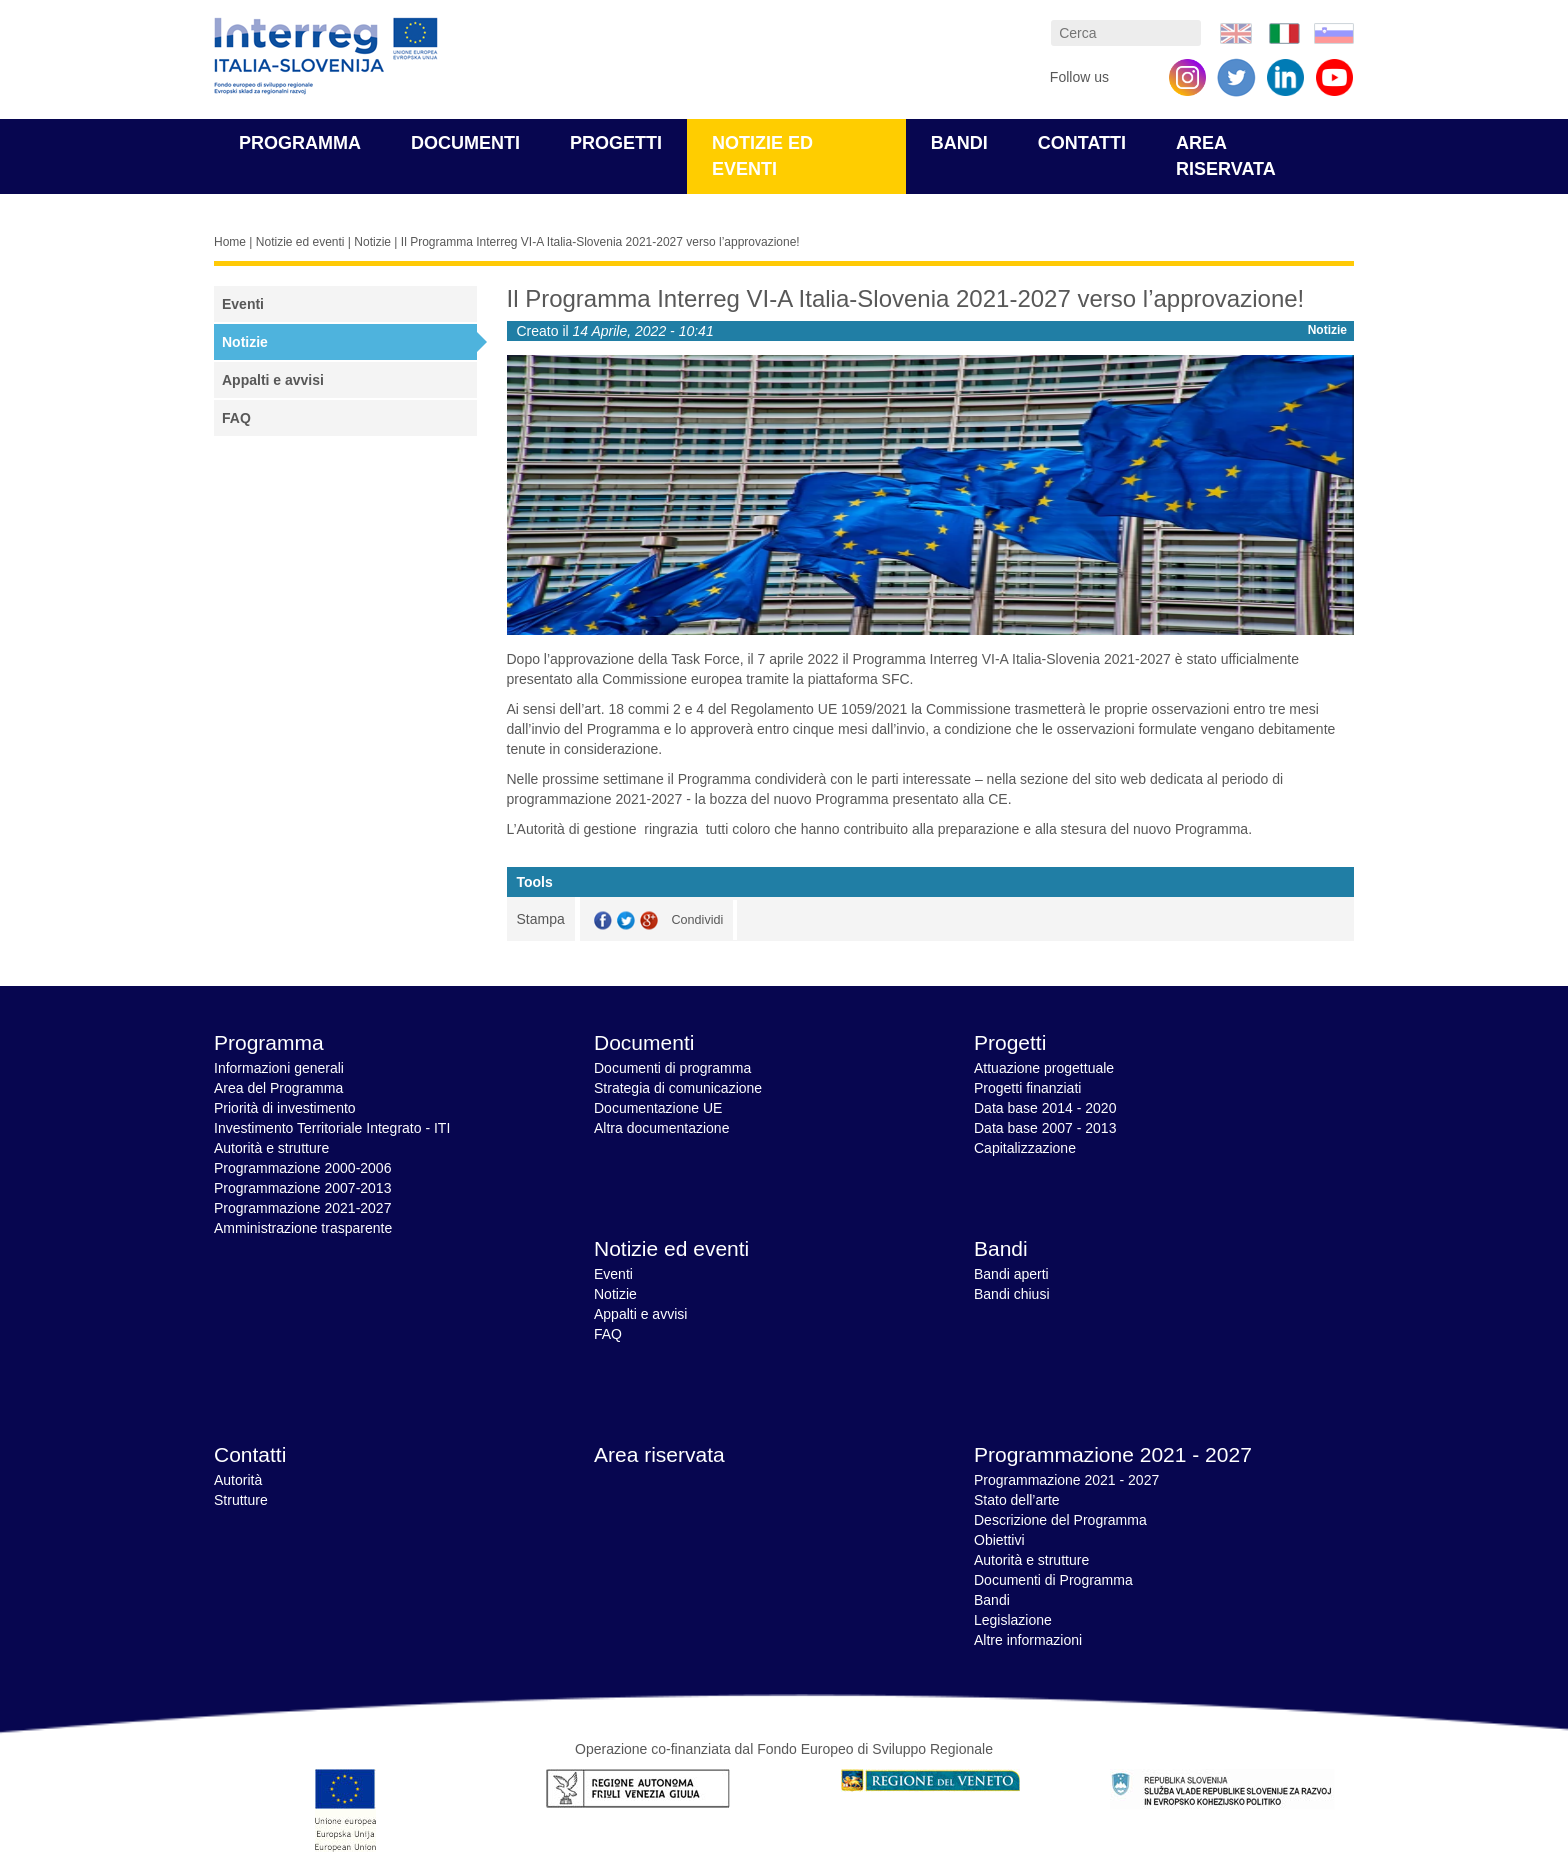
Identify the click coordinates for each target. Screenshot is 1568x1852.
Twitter (626, 920)
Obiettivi (999, 1540)
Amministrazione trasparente (303, 1228)
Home (230, 242)
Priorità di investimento (285, 1108)
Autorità (238, 1480)
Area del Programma (278, 1088)
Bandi (959, 143)
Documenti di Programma (1053, 1580)
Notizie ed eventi (300, 242)
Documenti (465, 143)
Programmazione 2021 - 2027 (1113, 1454)
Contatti (1082, 143)
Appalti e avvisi (273, 380)
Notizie (372, 242)
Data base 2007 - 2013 (1045, 1128)
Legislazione (1013, 1620)
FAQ (236, 418)
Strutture (241, 1500)
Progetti (616, 143)
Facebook (603, 920)
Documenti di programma (672, 1068)
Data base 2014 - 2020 (1045, 1108)
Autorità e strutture (271, 1148)
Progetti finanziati (1027, 1088)
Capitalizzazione (1025, 1148)
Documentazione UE (658, 1108)
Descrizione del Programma (1060, 1520)
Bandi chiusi (1012, 1294)
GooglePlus (649, 920)
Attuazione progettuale (1044, 1068)
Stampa (541, 919)
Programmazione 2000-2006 (302, 1168)
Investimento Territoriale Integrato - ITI (332, 1128)
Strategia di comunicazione (678, 1088)
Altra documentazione (661, 1128)
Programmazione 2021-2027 (302, 1208)
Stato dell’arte (1017, 1500)
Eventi (243, 304)
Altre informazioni (1028, 1640)
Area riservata (659, 1454)
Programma (300, 143)
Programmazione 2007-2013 (302, 1188)
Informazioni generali (279, 1068)
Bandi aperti (1011, 1274)
